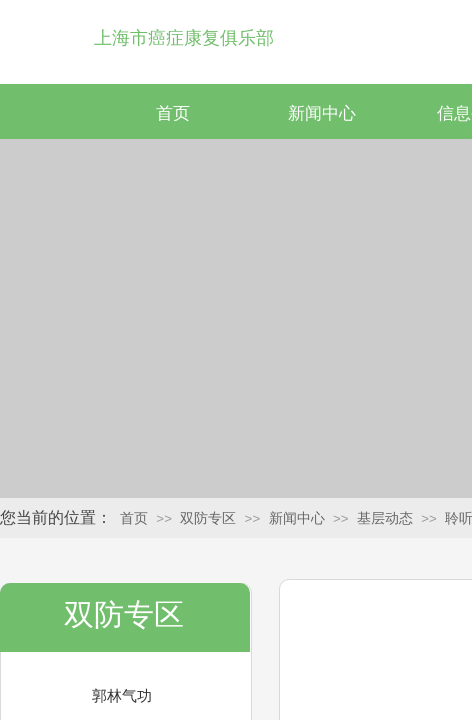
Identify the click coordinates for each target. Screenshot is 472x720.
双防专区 (208, 518)
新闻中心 (322, 113)
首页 (173, 113)
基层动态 (385, 518)
